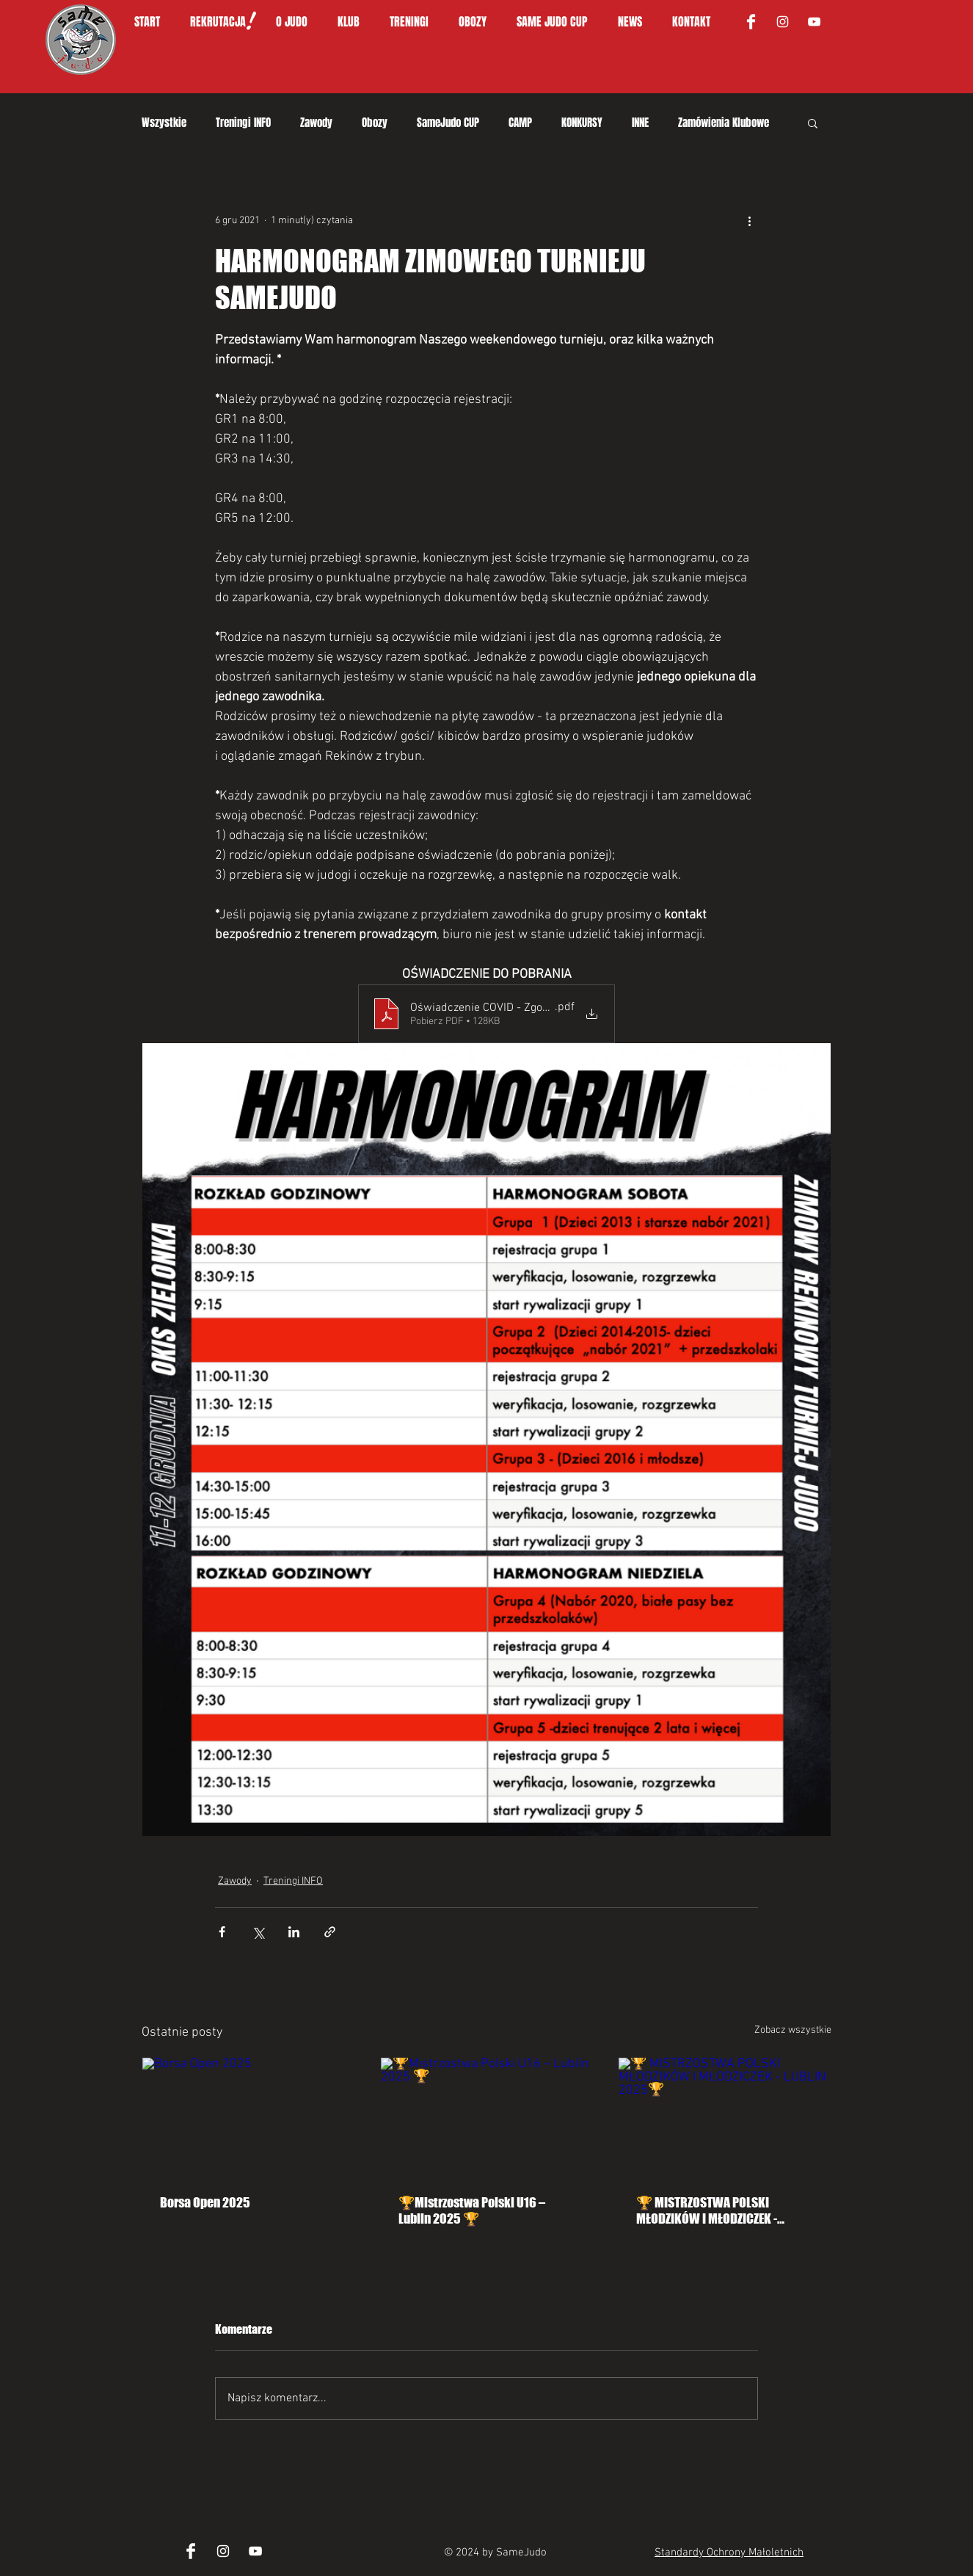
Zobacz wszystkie (792, 2030)
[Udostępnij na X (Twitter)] (258, 1932)
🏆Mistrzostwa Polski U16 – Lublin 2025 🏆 (471, 2210)
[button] (299, 22)
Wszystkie (164, 122)
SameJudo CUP (448, 122)
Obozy (374, 122)
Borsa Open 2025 (205, 2202)
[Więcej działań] (749, 220)
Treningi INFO (243, 122)
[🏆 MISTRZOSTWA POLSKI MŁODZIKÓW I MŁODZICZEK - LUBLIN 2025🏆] (725, 2117)
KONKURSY (581, 122)
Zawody (316, 122)
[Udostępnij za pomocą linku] (330, 1932)
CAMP (520, 122)
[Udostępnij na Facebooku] (222, 1932)
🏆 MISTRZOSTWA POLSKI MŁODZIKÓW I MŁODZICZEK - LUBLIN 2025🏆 (706, 2210)
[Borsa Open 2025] (248, 2117)
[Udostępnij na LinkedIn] (294, 1932)
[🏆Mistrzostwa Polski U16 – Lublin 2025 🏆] (487, 2117)
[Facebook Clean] (751, 21)
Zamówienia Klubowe (723, 122)
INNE (640, 122)
